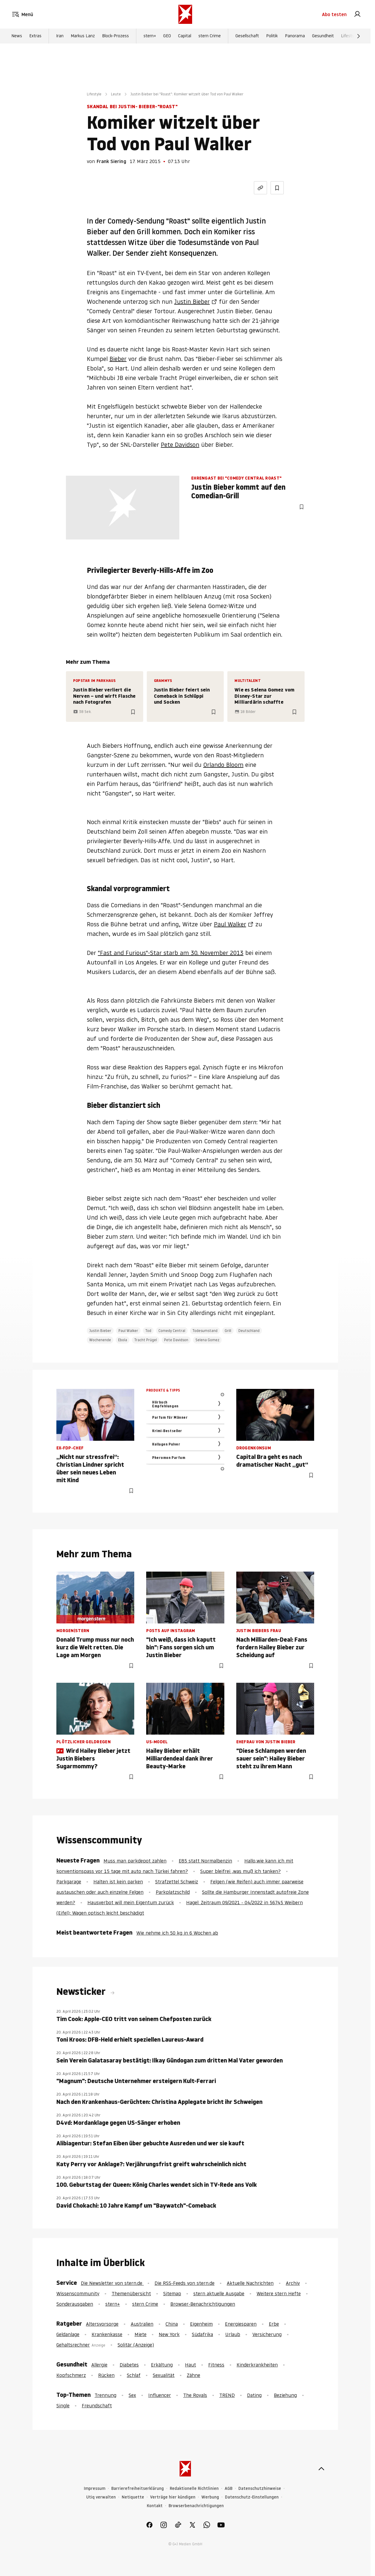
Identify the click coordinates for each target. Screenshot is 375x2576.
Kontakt (155, 2505)
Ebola (122, 1340)
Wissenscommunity (77, 2293)
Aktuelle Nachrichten (250, 2283)
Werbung (210, 2497)
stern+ (149, 36)
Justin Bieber (192, 301)
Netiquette (133, 2497)
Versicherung (267, 2334)
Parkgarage (68, 1882)
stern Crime (209, 36)
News (16, 36)
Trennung (105, 2395)
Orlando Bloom (223, 765)
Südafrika (202, 2334)
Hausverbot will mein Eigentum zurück (130, 1902)
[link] (357, 14)
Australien (142, 2324)
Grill (228, 1330)
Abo (334, 14)
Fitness (216, 2365)
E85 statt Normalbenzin (205, 1861)
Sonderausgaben (74, 2304)
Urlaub (232, 2334)
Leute (116, 94)
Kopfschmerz (71, 2375)
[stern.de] (185, 14)
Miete (140, 2334)
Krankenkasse (107, 2334)
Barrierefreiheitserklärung (137, 2488)
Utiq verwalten (101, 2497)
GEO (167, 36)
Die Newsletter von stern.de (112, 2283)
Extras (35, 36)
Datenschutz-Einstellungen (252, 2497)
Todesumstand (204, 1330)
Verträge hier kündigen (172, 2497)
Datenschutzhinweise (259, 2488)
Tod (148, 1330)
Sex (132, 2395)
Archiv (293, 2283)
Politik (272, 36)
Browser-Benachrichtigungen (202, 2304)
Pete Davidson (180, 445)
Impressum (94, 2488)
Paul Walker (230, 924)
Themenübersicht (131, 2293)
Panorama (295, 36)
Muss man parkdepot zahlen (135, 1861)
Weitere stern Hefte (279, 2293)
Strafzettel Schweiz (176, 1882)
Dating (254, 2395)
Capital (184, 36)
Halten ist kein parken (118, 1882)
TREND (227, 2395)
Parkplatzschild (173, 1892)
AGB (228, 2488)
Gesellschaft (247, 36)
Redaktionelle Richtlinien (194, 2488)
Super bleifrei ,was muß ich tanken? (240, 1871)
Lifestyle (349, 36)
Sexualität (164, 2375)
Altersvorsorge (102, 2324)
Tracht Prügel (145, 1340)
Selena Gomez (207, 1340)
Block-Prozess (115, 36)
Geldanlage (67, 2334)
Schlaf (134, 2375)
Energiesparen (241, 2324)
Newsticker (82, 1991)
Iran (60, 36)
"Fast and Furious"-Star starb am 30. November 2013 (170, 953)
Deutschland (249, 1330)
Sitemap (172, 2293)
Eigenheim (201, 2324)
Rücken (106, 2375)
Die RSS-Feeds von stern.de (184, 2283)
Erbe (274, 2324)
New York (169, 2334)
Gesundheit (323, 36)
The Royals (195, 2395)
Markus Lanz (83, 36)
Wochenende (100, 1340)
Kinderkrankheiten (257, 2365)
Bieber (117, 359)
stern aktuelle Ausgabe (218, 2293)
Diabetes (129, 2365)
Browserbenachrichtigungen (196, 2505)
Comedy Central (171, 1330)
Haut (190, 2365)
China (172, 2324)
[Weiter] (358, 36)
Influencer (159, 2395)
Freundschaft (97, 2405)
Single (63, 2405)
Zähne (193, 2375)
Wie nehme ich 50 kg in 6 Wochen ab (177, 1933)
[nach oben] (321, 2468)
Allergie (99, 2365)
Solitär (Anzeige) (136, 2345)
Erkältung (162, 2365)
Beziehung (285, 2395)
